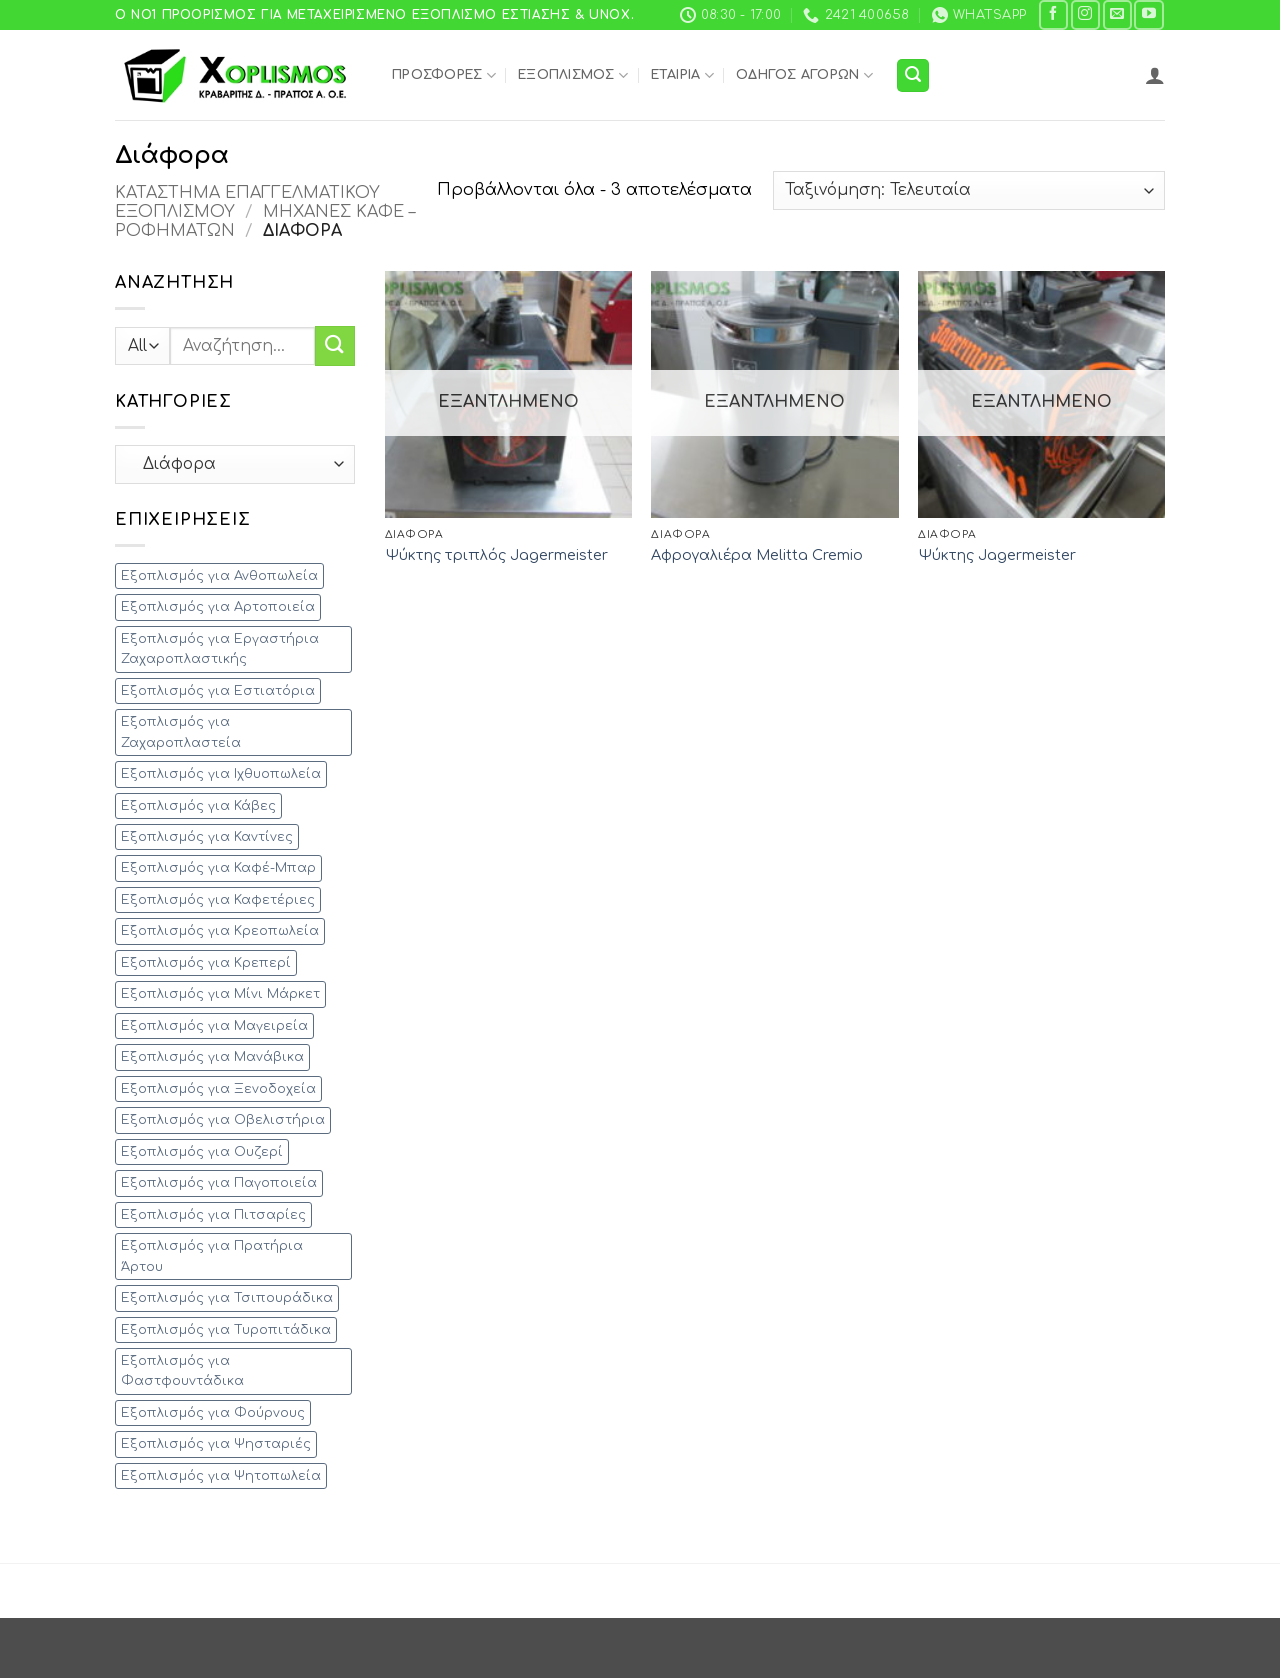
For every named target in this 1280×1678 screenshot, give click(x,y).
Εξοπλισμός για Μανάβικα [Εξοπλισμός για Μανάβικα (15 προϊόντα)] (212, 1057)
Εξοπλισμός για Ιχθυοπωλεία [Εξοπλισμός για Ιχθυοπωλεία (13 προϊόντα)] (221, 774)
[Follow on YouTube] (1148, 14)
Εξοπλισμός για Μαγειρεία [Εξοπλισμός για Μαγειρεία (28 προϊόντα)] (214, 1026)
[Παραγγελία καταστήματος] (969, 190)
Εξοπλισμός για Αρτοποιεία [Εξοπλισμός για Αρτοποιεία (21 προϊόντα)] (218, 607)
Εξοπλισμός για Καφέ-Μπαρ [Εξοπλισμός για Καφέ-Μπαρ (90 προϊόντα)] (218, 868)
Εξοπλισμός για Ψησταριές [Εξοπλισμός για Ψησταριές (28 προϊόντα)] (216, 1444)
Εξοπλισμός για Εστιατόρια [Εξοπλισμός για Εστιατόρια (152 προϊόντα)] (218, 691)
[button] (913, 75)
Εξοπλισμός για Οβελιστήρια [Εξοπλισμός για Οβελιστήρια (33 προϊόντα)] (223, 1120)
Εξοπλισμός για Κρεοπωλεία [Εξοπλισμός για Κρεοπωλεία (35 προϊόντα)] (220, 931)
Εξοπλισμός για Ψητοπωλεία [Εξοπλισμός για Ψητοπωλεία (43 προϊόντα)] (221, 1476)
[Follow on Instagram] (1085, 14)
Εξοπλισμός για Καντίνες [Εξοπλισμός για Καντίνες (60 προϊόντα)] (207, 837)
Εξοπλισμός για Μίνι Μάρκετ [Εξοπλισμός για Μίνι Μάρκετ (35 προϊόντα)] (220, 994)
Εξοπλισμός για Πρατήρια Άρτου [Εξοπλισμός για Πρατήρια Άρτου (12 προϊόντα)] (212, 1256)
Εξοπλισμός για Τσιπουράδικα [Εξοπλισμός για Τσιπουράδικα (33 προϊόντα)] (227, 1298)
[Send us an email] (1117, 14)
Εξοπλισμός (573, 75)
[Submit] (335, 345)
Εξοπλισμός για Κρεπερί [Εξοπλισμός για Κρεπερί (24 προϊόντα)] (206, 963)
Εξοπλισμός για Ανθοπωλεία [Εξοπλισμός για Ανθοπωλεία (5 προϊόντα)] (219, 576)
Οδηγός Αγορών (804, 75)
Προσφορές (444, 75)
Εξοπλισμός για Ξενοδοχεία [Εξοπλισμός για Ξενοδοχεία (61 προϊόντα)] (218, 1089)
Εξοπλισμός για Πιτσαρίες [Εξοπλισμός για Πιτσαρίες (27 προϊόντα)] (213, 1215)
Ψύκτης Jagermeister (997, 555)
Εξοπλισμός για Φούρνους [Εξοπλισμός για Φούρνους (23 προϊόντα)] (213, 1413)
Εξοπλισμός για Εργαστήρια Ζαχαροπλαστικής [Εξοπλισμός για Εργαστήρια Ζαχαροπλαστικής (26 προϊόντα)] (220, 649)
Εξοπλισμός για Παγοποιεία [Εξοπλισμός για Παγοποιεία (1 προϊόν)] (219, 1183)
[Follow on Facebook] (1053, 14)
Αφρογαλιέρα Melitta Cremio (757, 555)
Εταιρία (682, 75)
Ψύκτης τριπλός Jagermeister (496, 555)
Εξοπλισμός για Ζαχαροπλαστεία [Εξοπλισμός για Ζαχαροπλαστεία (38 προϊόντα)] (181, 732)
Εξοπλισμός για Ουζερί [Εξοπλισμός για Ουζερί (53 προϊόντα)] (202, 1152)
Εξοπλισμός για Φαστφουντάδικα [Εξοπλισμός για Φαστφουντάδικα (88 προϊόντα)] (182, 1371)
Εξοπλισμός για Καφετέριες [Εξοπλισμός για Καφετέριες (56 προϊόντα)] (218, 900)
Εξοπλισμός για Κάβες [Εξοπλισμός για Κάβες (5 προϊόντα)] (198, 806)
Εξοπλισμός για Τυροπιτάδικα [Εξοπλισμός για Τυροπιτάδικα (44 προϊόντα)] (226, 1330)
